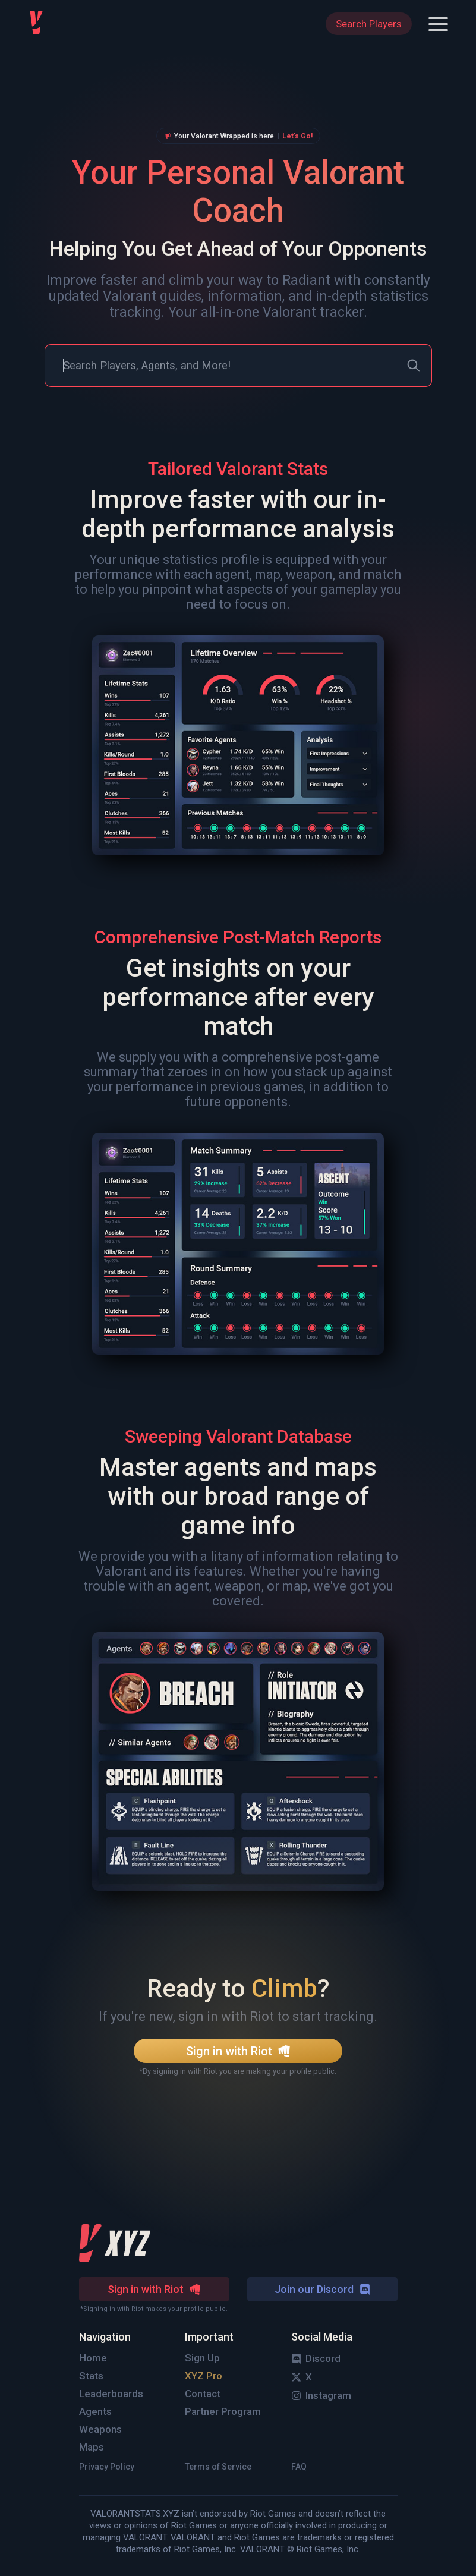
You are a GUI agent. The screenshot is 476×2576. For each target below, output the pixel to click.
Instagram (321, 2395)
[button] (438, 24)
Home (93, 2358)
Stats (91, 2376)
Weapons (100, 2429)
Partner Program (223, 2411)
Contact (202, 2393)
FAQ (299, 2466)
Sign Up (202, 2358)
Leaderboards (111, 2393)
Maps (91, 2447)
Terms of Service (218, 2466)
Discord (316, 2358)
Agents (95, 2411)
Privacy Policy (106, 2466)
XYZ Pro (203, 2376)
